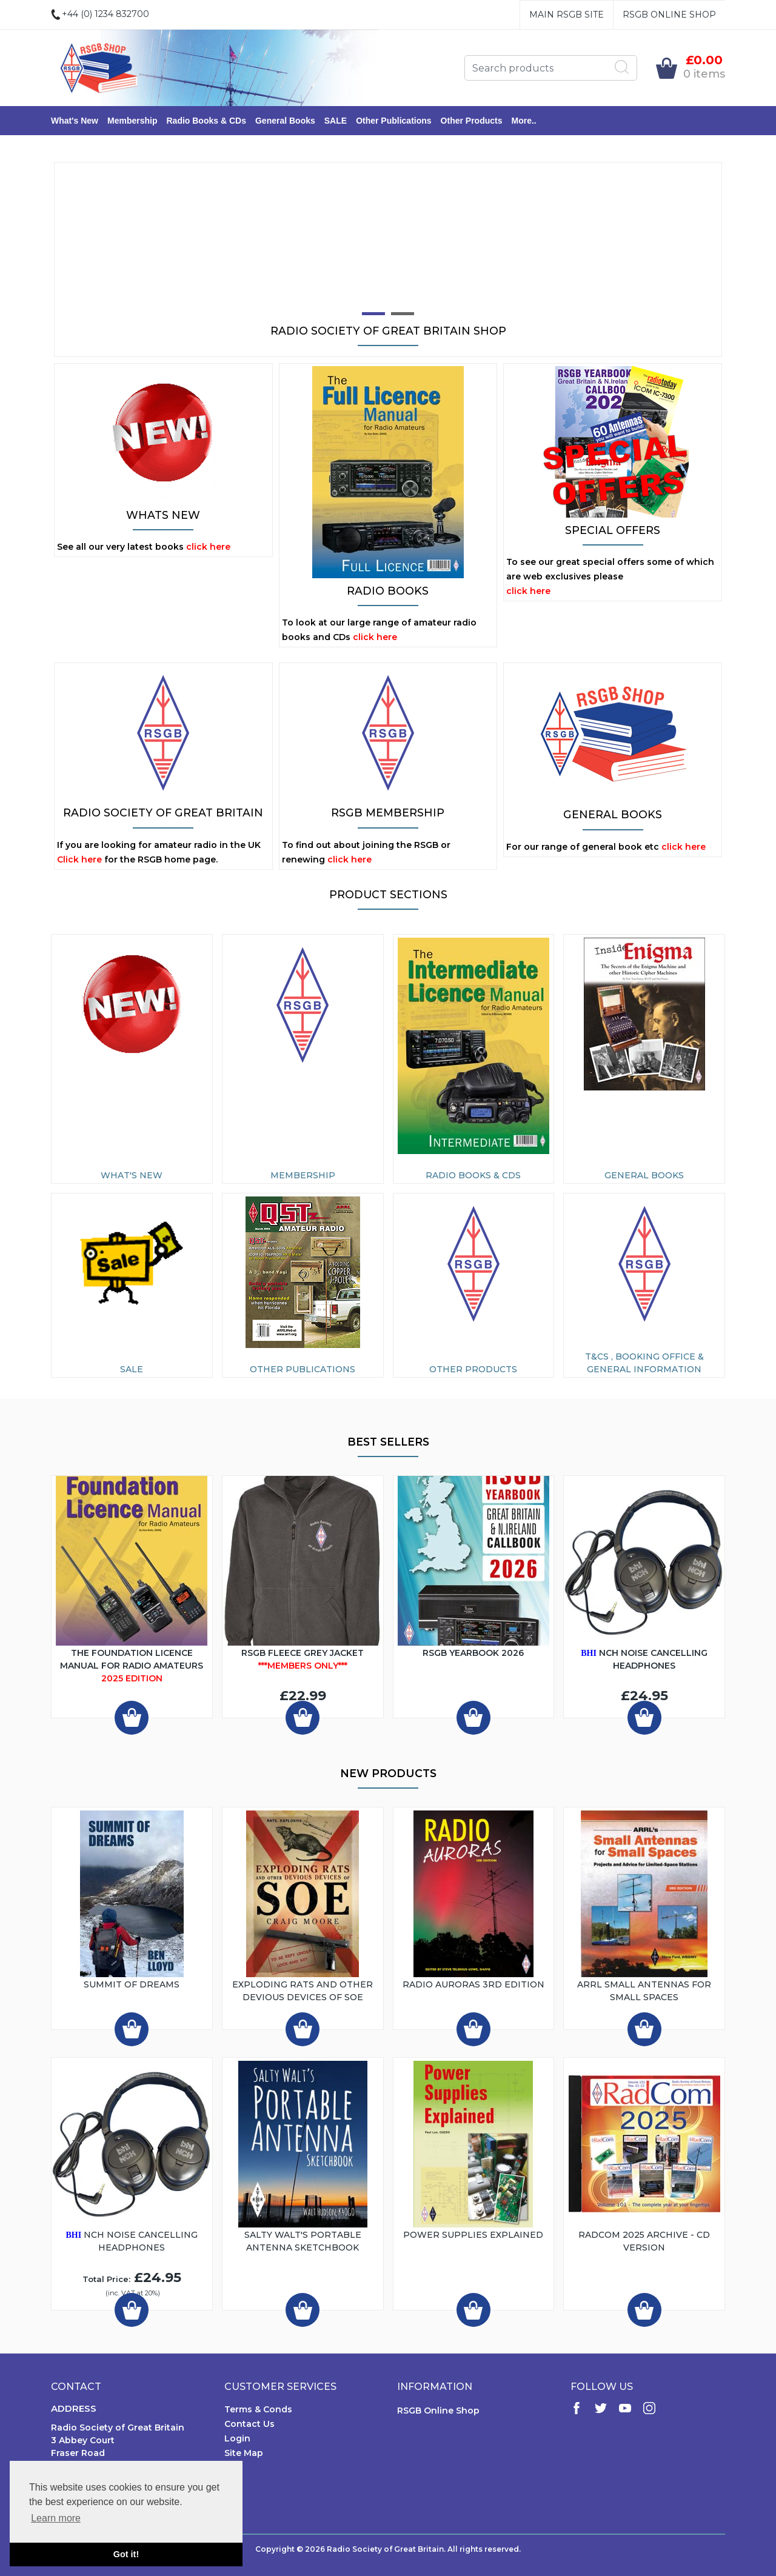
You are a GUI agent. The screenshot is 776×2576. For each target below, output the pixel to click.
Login (237, 2438)
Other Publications (393, 120)
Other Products (472, 120)
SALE (335, 120)
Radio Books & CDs (206, 120)
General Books (285, 120)
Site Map (243, 2453)
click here (208, 546)
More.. (524, 120)
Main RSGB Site (566, 14)
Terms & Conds (258, 2409)
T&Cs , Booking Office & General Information (644, 1363)
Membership (132, 120)
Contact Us (249, 2423)
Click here (79, 859)
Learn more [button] (56, 2518)
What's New (74, 120)
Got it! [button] (126, 2554)
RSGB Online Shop (669, 14)
